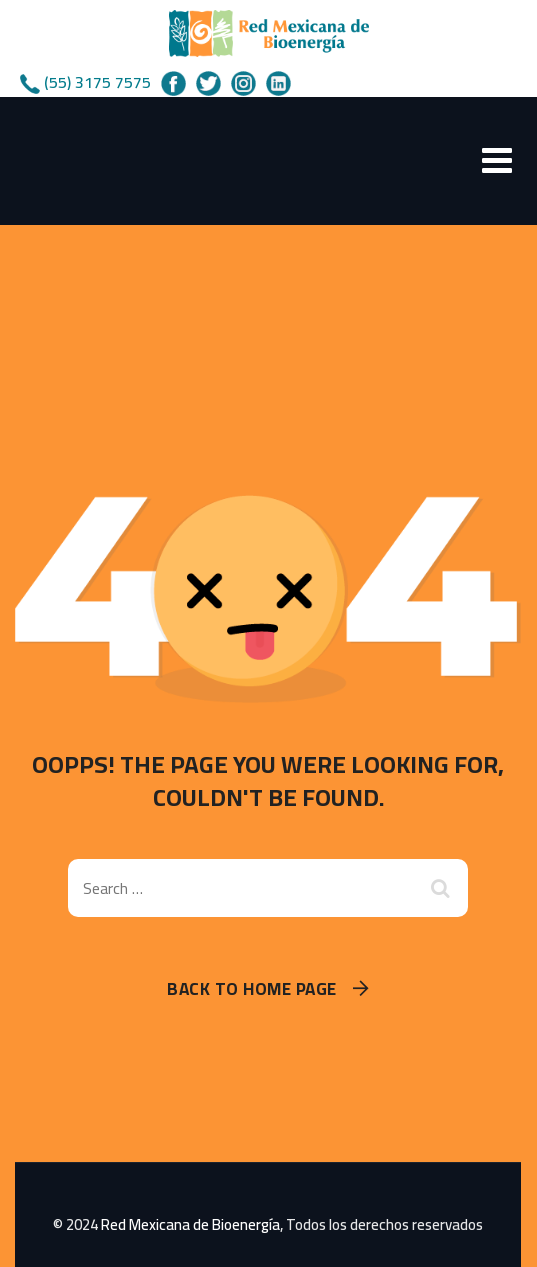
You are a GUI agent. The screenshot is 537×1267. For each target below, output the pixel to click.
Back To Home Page (252, 989)
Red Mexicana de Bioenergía (190, 1224)
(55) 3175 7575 (97, 82)
